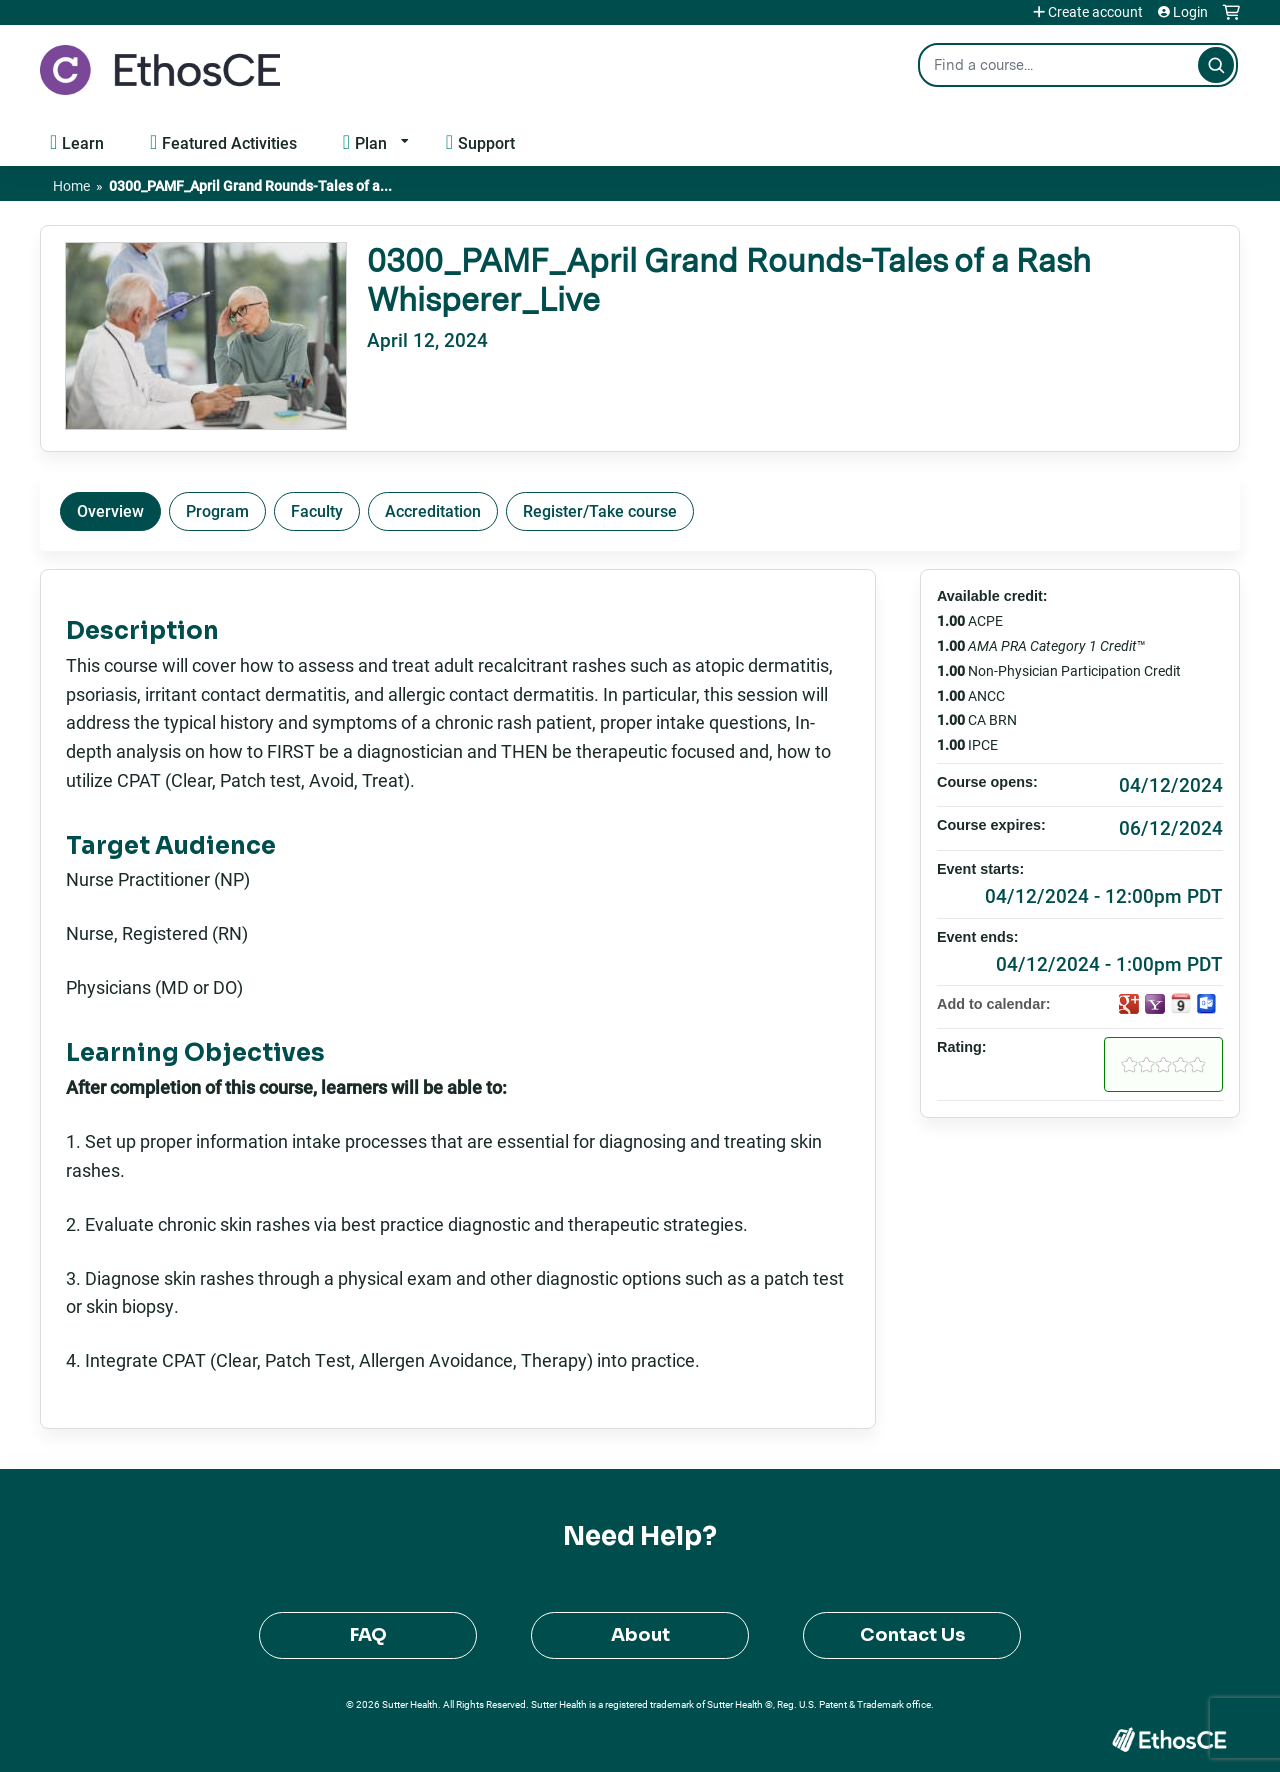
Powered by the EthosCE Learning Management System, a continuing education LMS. (1169, 1739)
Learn (83, 142)
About (640, 1635)
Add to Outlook (1207, 1004)
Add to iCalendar (1181, 1003)
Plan (371, 142)
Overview (110, 510)
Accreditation (433, 510)
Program (217, 510)
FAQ (368, 1635)
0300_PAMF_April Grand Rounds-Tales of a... (250, 185)
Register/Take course (600, 510)
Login (1190, 12)
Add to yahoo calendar (1155, 1004)
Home (71, 185)
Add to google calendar (1129, 1004)
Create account (1095, 12)
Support (486, 142)
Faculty (317, 510)
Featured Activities (229, 142)
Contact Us (912, 1635)
